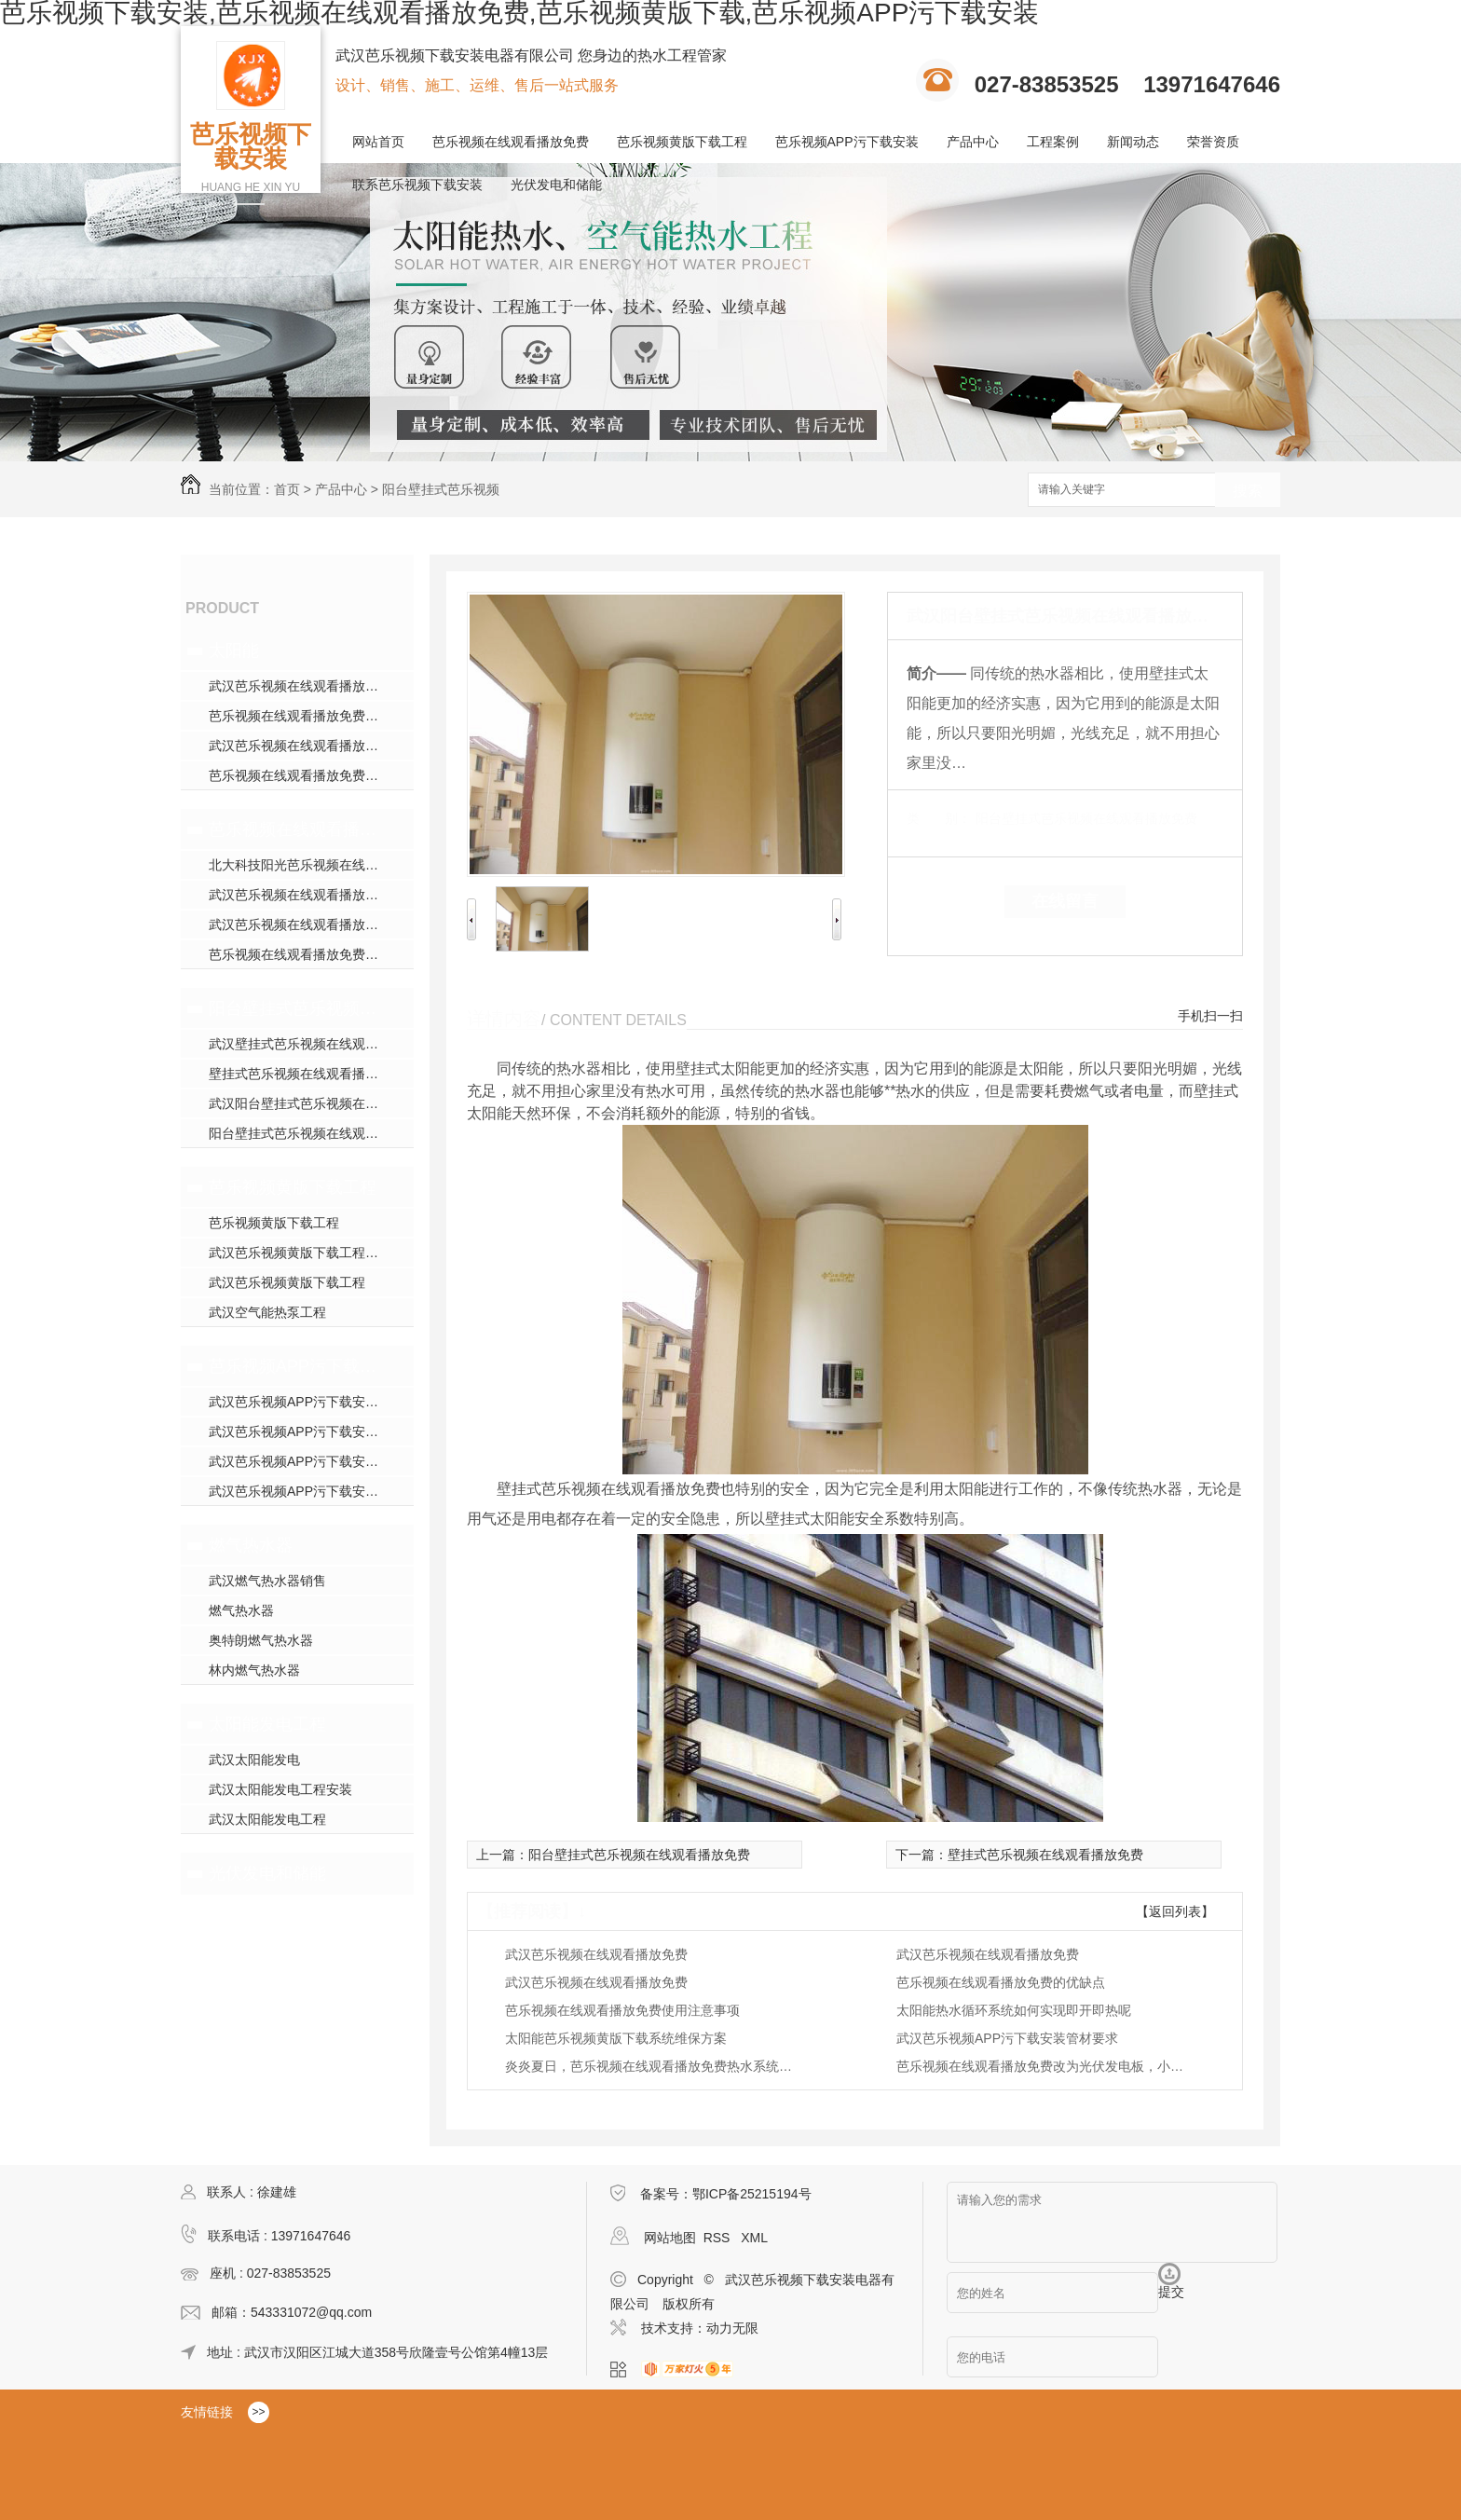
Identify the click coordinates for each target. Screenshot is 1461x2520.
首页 (287, 489)
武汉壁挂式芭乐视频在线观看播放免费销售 (311, 1043)
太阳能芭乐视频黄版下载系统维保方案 (616, 2038)
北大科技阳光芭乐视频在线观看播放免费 (311, 864)
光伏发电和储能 (556, 184)
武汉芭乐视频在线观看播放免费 (300, 685)
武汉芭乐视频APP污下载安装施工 (306, 1431)
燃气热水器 (251, 1545)
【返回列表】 (1175, 1911)
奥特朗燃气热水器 (261, 1640)
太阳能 (234, 650)
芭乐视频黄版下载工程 (682, 141)
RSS (718, 2237)
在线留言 (1065, 901)
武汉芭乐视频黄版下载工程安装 (300, 1252)
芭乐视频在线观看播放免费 (510, 141)
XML (754, 2237)
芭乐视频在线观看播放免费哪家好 (306, 715)
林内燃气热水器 (254, 1670)
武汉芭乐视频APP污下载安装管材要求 (1007, 2038)
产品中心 (973, 141)
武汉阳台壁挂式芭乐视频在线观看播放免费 (311, 1103)
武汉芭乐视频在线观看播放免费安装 (311, 745)
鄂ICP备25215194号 (752, 2193)
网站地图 (670, 2237)
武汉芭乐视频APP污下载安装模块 (306, 1401)
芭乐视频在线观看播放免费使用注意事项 (622, 2010)
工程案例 (1053, 141)
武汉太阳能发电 (254, 1759)
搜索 (1248, 491)
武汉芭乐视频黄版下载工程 (287, 1282)
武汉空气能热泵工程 (267, 1312)
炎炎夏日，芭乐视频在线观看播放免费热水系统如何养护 (654, 2066)
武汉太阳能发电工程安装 (280, 1789)
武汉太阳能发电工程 (267, 1819)
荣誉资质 (1213, 141)
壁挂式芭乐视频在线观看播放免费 (306, 1073)
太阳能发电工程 (267, 1724)
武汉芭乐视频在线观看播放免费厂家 (311, 924)
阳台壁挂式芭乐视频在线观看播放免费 (295, 1008)
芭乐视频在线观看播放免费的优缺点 (1000, 1982)
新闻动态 (1133, 141)
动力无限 (732, 2328)
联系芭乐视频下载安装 (417, 184)
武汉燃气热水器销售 (267, 1580)
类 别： (939, 818)
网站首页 (378, 141)
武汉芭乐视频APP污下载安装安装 (306, 1461)
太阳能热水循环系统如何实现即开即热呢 (1013, 2010)
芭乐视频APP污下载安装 (847, 141)
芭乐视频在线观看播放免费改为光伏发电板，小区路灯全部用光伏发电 (1045, 2066)
